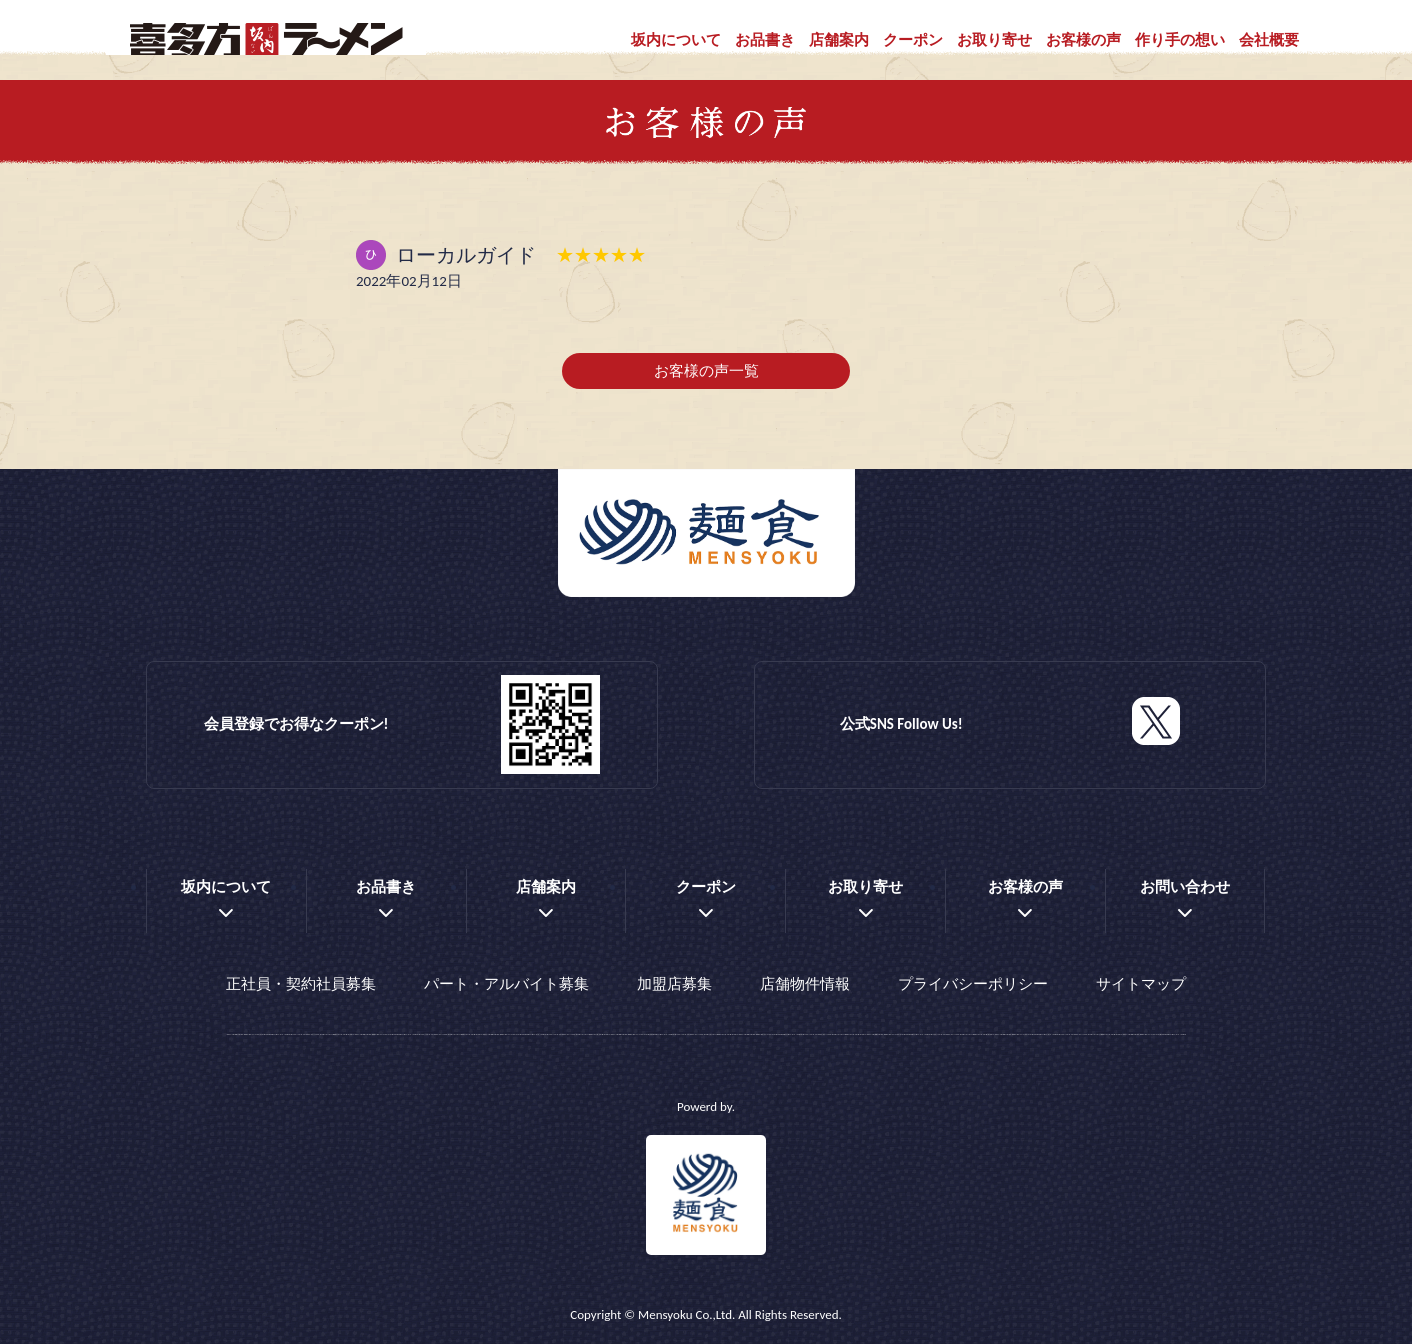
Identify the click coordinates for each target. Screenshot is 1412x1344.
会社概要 (1269, 40)
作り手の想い (1180, 40)
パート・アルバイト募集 (506, 984)
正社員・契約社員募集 (301, 984)
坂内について (676, 40)
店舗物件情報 (805, 984)
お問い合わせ (1185, 887)
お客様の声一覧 (706, 371)
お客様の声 (1083, 40)
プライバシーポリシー (973, 984)
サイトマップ (1141, 984)
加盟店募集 (674, 984)
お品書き (765, 40)
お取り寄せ (994, 40)
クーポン (913, 40)
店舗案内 (839, 40)
